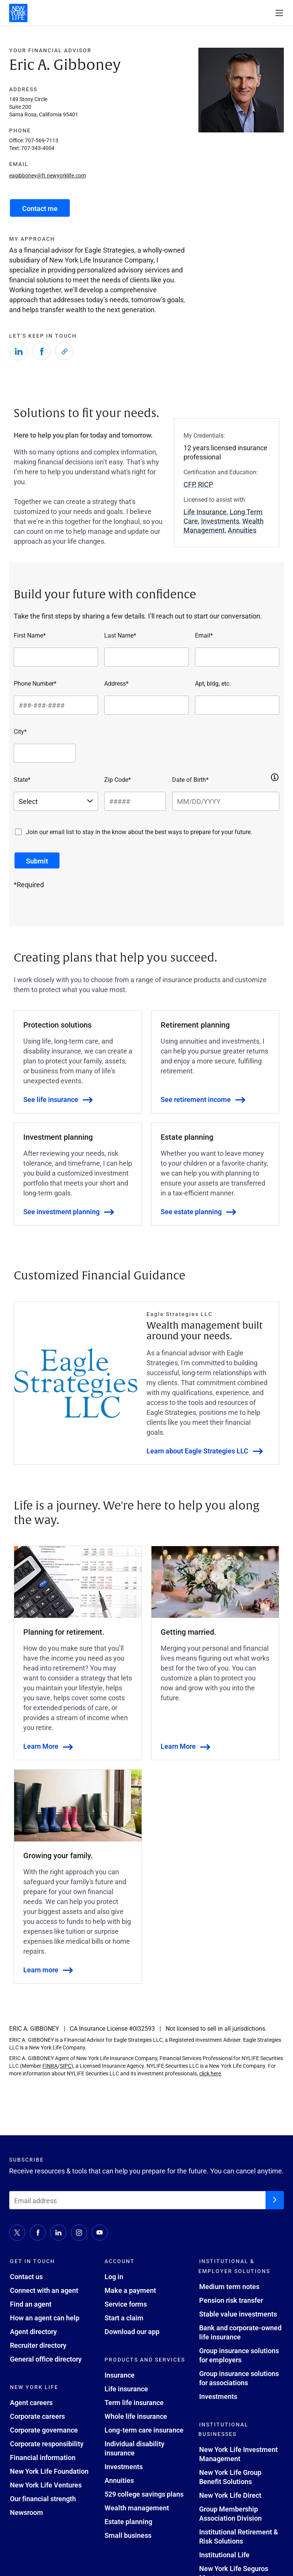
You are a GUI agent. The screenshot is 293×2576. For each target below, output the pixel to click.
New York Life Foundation (49, 2471)
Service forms (126, 2304)
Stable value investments (238, 2313)
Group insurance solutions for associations (239, 2378)
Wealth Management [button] (224, 525)
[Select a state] (56, 801)
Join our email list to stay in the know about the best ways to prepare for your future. (139, 832)
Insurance (120, 2374)
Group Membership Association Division (230, 2513)
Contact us (26, 2276)
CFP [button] (189, 484)
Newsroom (26, 2512)
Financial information (43, 2457)
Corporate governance (44, 2429)
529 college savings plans (144, 2494)
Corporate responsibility (47, 2443)
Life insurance (126, 2388)
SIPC (65, 2065)
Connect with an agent (44, 2290)
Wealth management (137, 2507)
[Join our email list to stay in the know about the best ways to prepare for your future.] (18, 831)
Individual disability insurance (134, 2448)
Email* (204, 635)
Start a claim (124, 2317)
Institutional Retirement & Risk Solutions (238, 2536)
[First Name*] (56, 657)
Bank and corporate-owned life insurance (240, 2332)
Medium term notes (229, 2286)
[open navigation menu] (279, 13)
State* (22, 779)
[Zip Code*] (135, 801)
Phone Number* (35, 683)
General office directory (46, 2358)
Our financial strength (43, 2498)
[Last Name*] (146, 657)
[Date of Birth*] (225, 801)
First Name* (30, 635)
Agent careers (31, 2402)
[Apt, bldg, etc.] (237, 705)
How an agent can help (44, 2317)
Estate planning (128, 2521)
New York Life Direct (230, 2495)
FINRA (50, 2065)
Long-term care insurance (144, 2429)
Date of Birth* (190, 779)
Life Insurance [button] (205, 511)
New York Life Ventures (46, 2484)
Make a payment (130, 2290)
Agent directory (33, 2331)
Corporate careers (37, 2416)
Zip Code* (117, 779)
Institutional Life (224, 2554)
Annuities (119, 2480)
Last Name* (120, 635)
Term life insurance (134, 2402)
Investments (124, 2466)
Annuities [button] (242, 530)
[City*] (45, 753)
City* (20, 731)
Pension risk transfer (231, 2300)
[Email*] (237, 657)
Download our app (132, 2331)
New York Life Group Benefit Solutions (230, 2477)
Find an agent (31, 2304)
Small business (128, 2535)
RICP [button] (205, 484)
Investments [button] (220, 520)
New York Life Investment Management (238, 2454)
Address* (116, 683)
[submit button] (37, 860)
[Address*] (146, 705)
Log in (114, 2276)
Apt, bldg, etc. (213, 683)
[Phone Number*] (56, 705)
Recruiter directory (38, 2345)
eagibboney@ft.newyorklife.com (47, 175)
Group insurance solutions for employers (239, 2355)
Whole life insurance (136, 2416)
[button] (274, 777)
